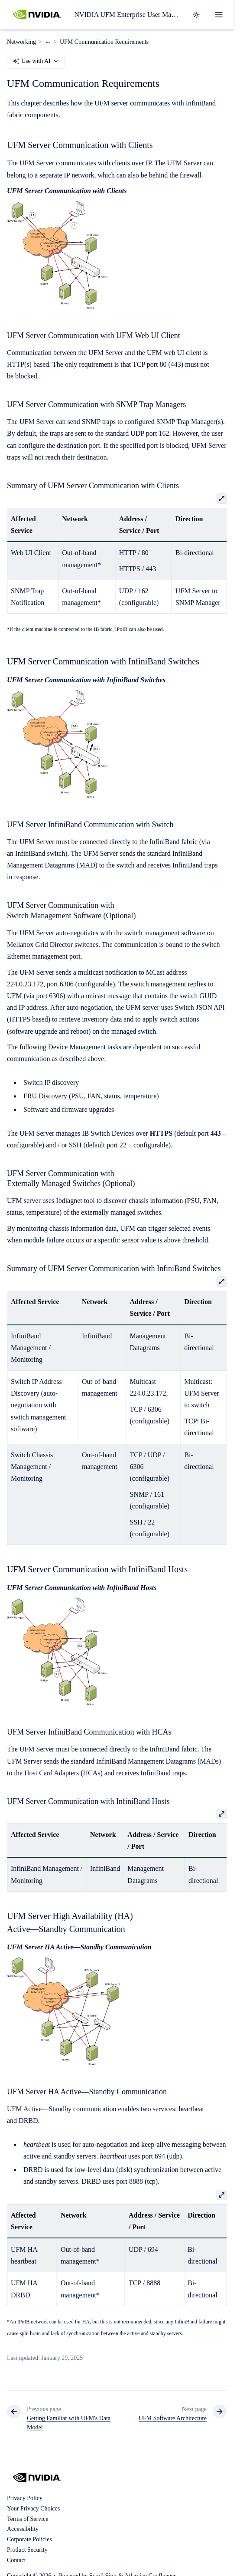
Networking (21, 42)
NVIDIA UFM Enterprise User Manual (128, 14)
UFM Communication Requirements (104, 42)
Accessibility (23, 2529)
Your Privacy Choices (33, 2508)
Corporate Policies (29, 2539)
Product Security (27, 2549)
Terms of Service (27, 2519)
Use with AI (36, 61)
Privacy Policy (24, 2498)
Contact (16, 2560)
